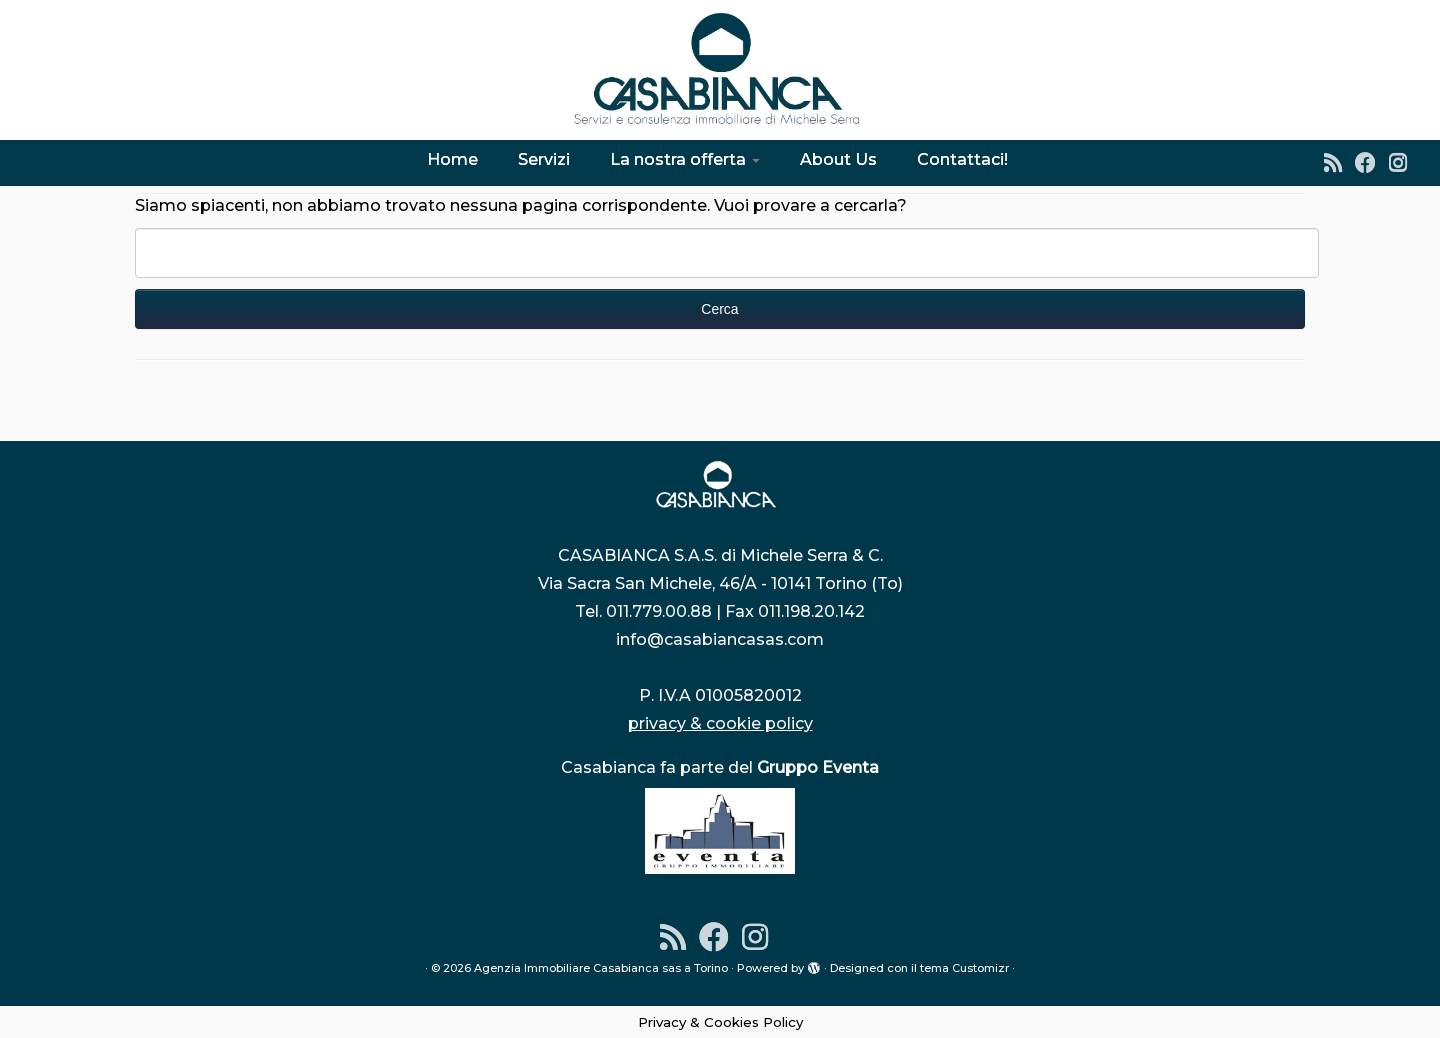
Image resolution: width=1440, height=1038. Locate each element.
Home (452, 159)
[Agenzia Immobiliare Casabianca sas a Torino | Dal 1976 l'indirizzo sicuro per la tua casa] (720, 70)
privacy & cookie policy (720, 723)
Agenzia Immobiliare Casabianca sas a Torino (601, 968)
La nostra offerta (685, 159)
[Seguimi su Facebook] (1372, 162)
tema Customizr (964, 968)
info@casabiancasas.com (720, 639)
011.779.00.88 (659, 611)
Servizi (544, 159)
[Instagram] (1404, 162)
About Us (838, 159)
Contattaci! (962, 159)
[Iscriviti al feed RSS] (1339, 162)
